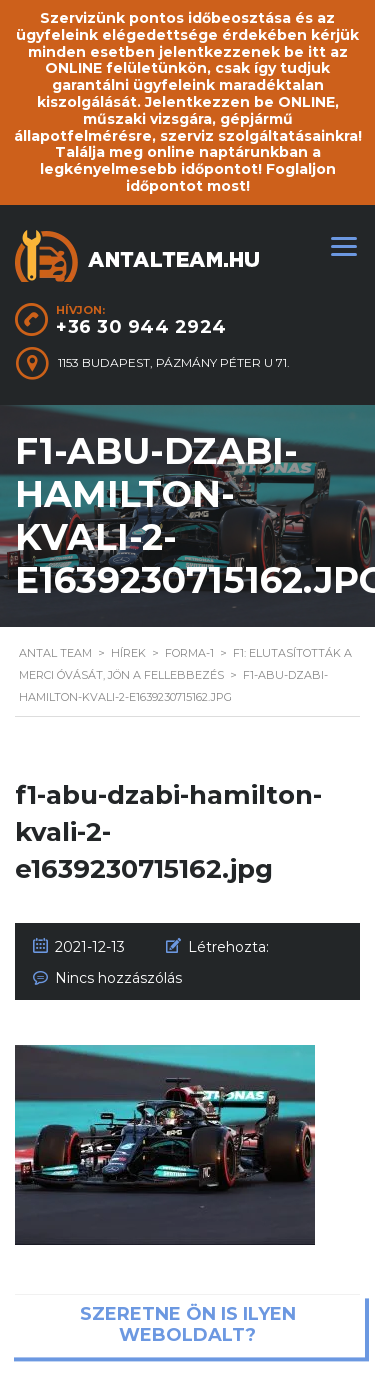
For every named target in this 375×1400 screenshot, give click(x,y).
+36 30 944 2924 (141, 327)
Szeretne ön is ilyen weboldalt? (188, 1325)
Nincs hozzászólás (118, 978)
